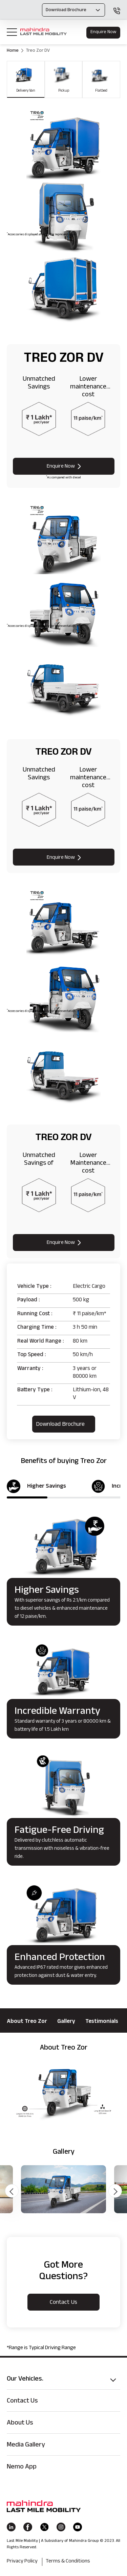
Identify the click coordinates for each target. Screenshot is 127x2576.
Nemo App (22, 2467)
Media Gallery (26, 2445)
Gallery (66, 2021)
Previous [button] (12, 2191)
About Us (20, 2423)
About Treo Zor (27, 2021)
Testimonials (101, 2021)
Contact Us (22, 2401)
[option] (63, 2095)
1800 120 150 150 (116, 10)
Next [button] (115, 2191)
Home (13, 51)
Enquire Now (103, 32)
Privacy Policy (22, 2561)
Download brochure (60, 1425)
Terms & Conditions (68, 2561)
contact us (63, 2303)
